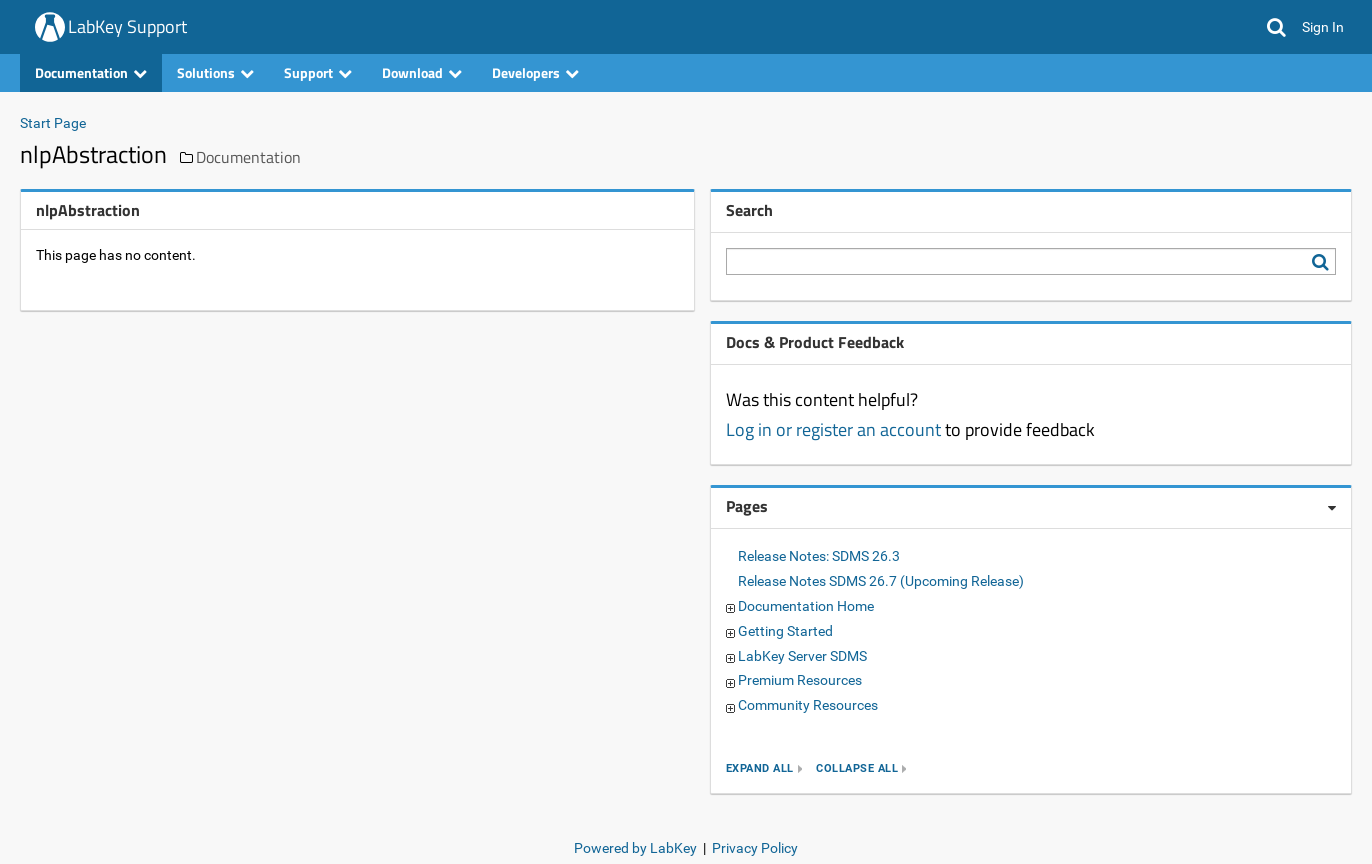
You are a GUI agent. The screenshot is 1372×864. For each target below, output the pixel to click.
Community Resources (808, 705)
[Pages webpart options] (1332, 508)
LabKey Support (127, 26)
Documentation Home (806, 606)
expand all (760, 768)
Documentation (91, 72)
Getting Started (785, 631)
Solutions (215, 72)
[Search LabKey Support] (1324, 262)
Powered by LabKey (635, 848)
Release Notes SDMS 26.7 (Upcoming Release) (881, 581)
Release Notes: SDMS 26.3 (819, 556)
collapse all (857, 768)
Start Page (53, 123)
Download (422, 72)
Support (318, 72)
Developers (535, 72)
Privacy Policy (755, 848)
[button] (1276, 27)
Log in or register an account (833, 429)
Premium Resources (800, 680)
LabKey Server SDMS (802, 656)
